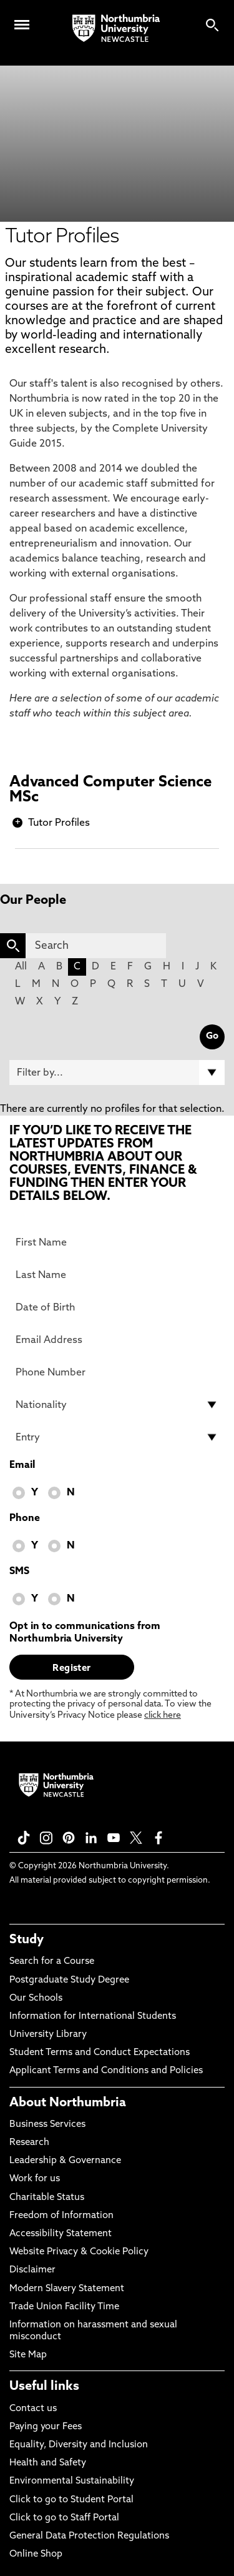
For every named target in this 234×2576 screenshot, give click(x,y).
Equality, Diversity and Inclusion (78, 2445)
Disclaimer (32, 2270)
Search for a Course (51, 1961)
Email (22, 1465)
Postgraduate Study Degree (69, 1980)
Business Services (47, 2124)
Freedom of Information (61, 2216)
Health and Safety (47, 2463)
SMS (19, 1572)
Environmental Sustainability (71, 2481)
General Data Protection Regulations (89, 2536)
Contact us (33, 2409)
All (21, 967)
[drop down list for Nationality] (117, 1404)
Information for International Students (92, 2016)
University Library (48, 2034)
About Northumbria (67, 2103)
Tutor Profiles (59, 823)
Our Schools (35, 1998)
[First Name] (117, 1242)
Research (29, 2142)
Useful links (44, 2386)
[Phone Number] (117, 1372)
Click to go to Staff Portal (64, 2518)
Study (26, 1940)
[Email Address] (117, 1339)
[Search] (96, 945)
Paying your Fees (45, 2427)
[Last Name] (117, 1274)
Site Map (28, 2355)
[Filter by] (117, 1072)
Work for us (34, 2179)
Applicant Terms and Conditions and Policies (106, 2071)
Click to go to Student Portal (71, 2500)
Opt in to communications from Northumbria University (84, 1633)
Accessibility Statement (60, 2234)
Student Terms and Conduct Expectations (99, 2053)
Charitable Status (46, 2197)
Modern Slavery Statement (66, 2289)
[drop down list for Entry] (117, 1437)
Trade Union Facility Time (64, 2307)
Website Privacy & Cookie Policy (79, 2252)
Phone (24, 1518)
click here (162, 1715)
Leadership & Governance (65, 2161)
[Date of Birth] (117, 1307)
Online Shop (35, 2554)
